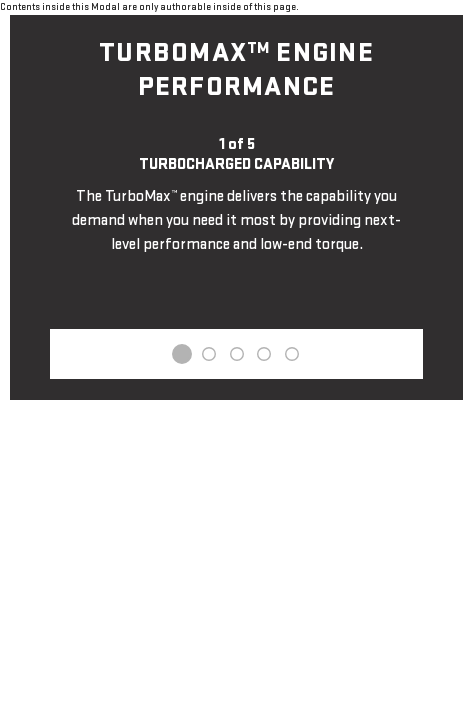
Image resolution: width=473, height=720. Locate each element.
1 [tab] (182, 354)
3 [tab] (236, 354)
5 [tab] (291, 354)
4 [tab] (264, 354)
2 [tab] (209, 354)
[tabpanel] (236, 196)
